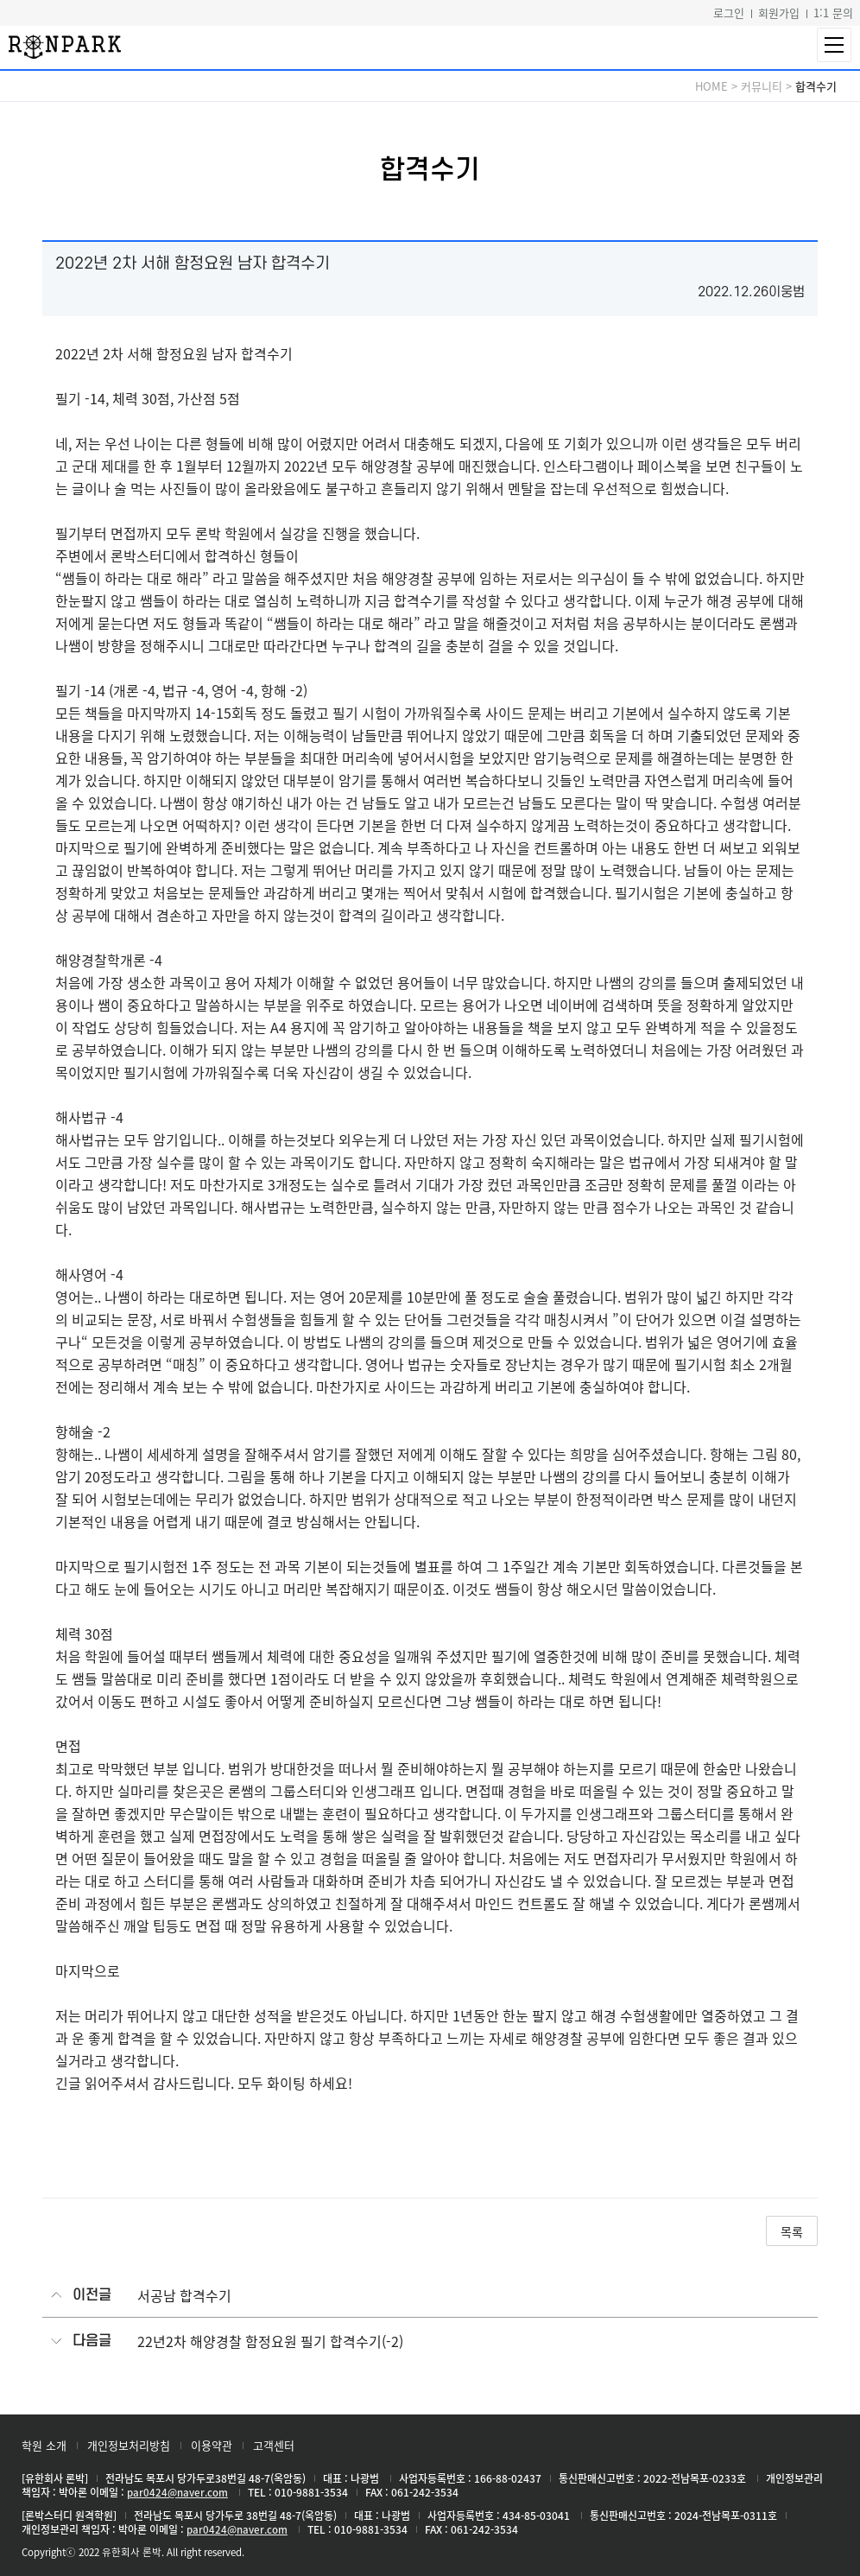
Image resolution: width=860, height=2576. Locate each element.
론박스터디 (65, 47)
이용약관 (211, 2445)
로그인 (728, 12)
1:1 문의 (833, 12)
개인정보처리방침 (128, 2445)
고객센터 (273, 2445)
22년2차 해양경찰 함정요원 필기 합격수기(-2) (270, 2341)
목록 (792, 2231)
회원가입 (779, 12)
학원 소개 (44, 2445)
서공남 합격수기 (184, 2295)
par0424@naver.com (177, 2492)
